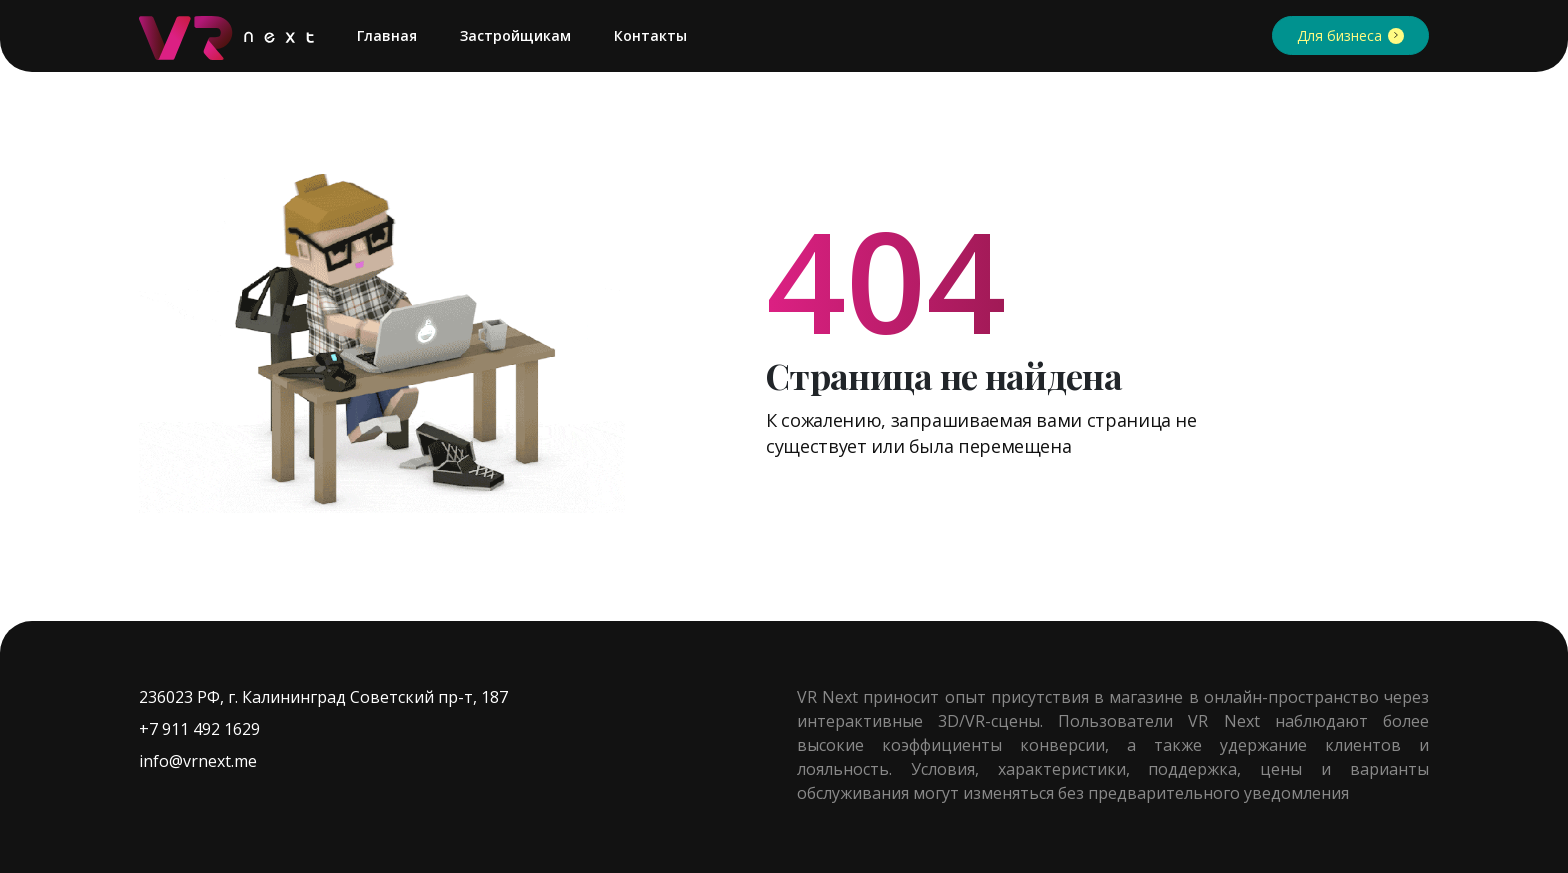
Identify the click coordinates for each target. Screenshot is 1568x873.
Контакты (650, 35)
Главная (387, 35)
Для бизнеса (1339, 35)
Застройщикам (515, 35)
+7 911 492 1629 (199, 729)
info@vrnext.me (198, 761)
